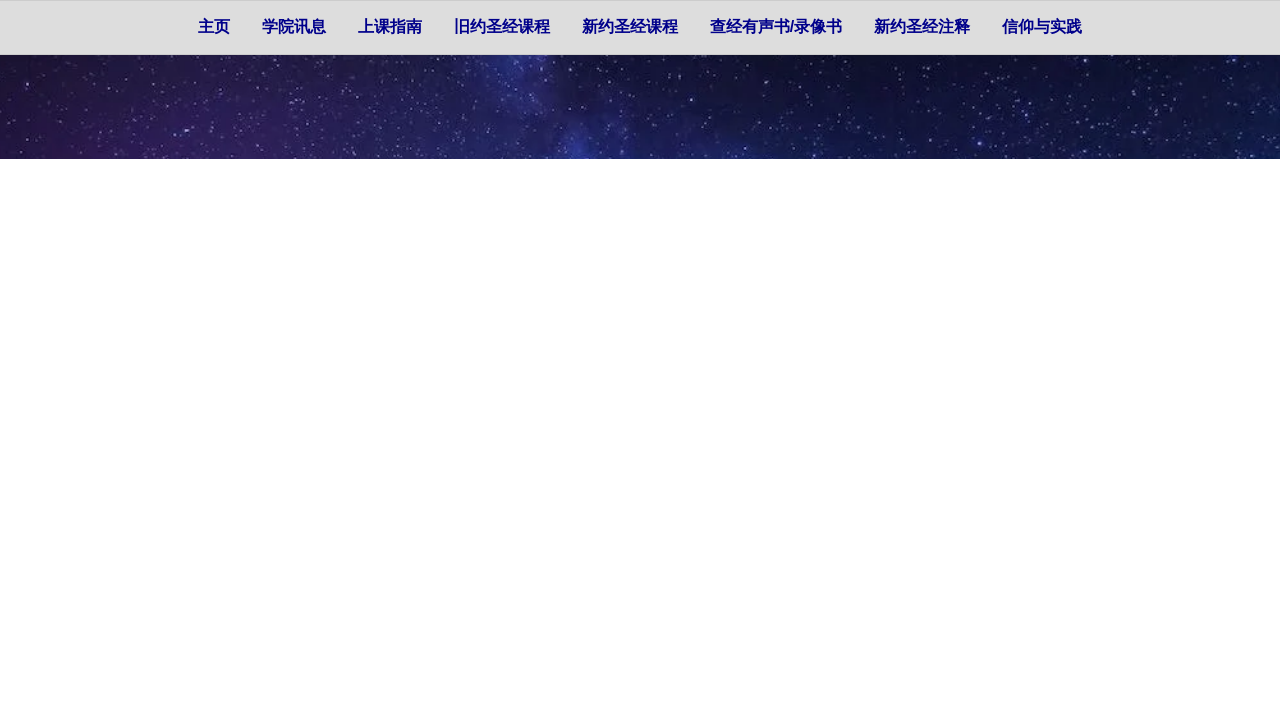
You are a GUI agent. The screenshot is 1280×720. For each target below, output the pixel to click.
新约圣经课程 (630, 26)
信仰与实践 (1042, 26)
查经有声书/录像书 (776, 26)
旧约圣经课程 (502, 26)
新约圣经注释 (922, 26)
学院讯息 (294, 26)
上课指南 (390, 26)
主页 (214, 26)
